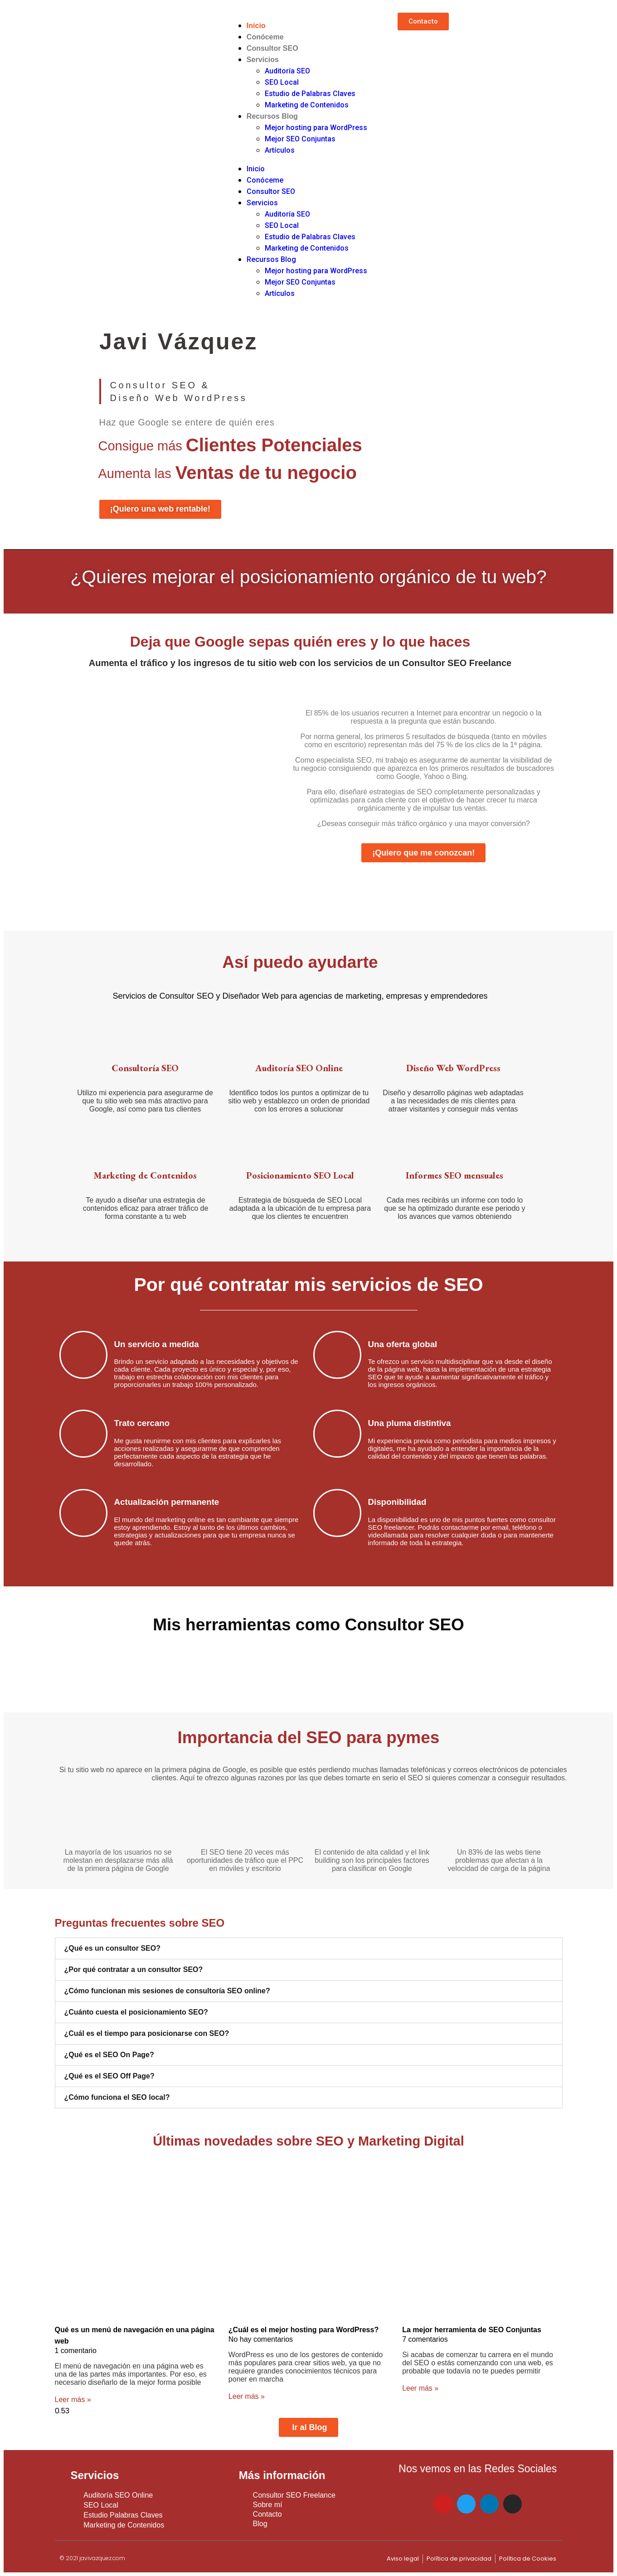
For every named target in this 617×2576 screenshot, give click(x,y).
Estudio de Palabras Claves (310, 93)
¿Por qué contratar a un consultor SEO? (133, 1969)
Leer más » (73, 2399)
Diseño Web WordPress (453, 1068)
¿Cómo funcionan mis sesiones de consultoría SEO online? (167, 1991)
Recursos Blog (272, 116)
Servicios (263, 59)
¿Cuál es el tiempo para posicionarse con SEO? (146, 2033)
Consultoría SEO (145, 1068)
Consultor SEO (272, 48)
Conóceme (265, 37)
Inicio (256, 25)
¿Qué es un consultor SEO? (112, 1948)
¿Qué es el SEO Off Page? (109, 2076)
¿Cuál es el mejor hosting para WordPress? (303, 2330)
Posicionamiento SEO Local (300, 1175)
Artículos (280, 150)
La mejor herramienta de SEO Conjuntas (471, 2330)
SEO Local (282, 82)
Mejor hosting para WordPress (316, 127)
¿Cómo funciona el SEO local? (117, 2097)
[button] (423, 21)
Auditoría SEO (287, 71)
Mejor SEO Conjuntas (300, 139)
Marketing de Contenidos (307, 105)
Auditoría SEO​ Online (299, 1068)
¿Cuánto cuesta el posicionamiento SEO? (136, 2012)
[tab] (308, 1948)
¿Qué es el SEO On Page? (109, 2055)
